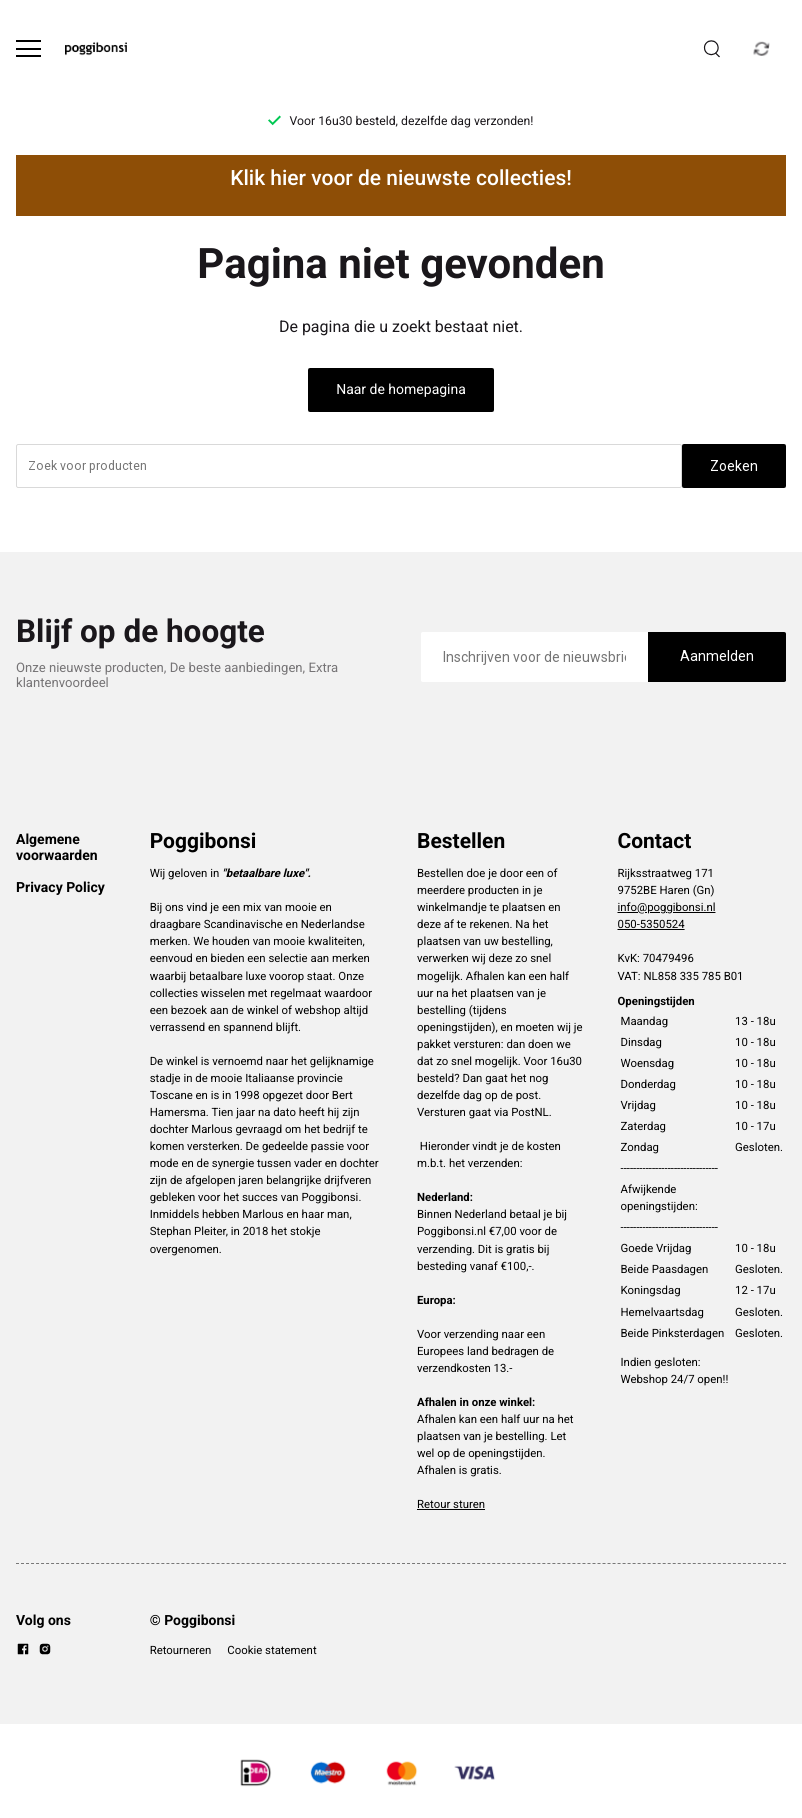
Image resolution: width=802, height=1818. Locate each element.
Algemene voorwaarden (57, 848)
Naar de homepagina (401, 390)
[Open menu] (28, 48)
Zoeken (734, 466)
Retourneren (181, 1650)
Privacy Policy (60, 888)
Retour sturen (451, 1504)
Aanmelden (717, 656)
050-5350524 (651, 924)
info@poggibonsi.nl (667, 907)
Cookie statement (271, 1650)
